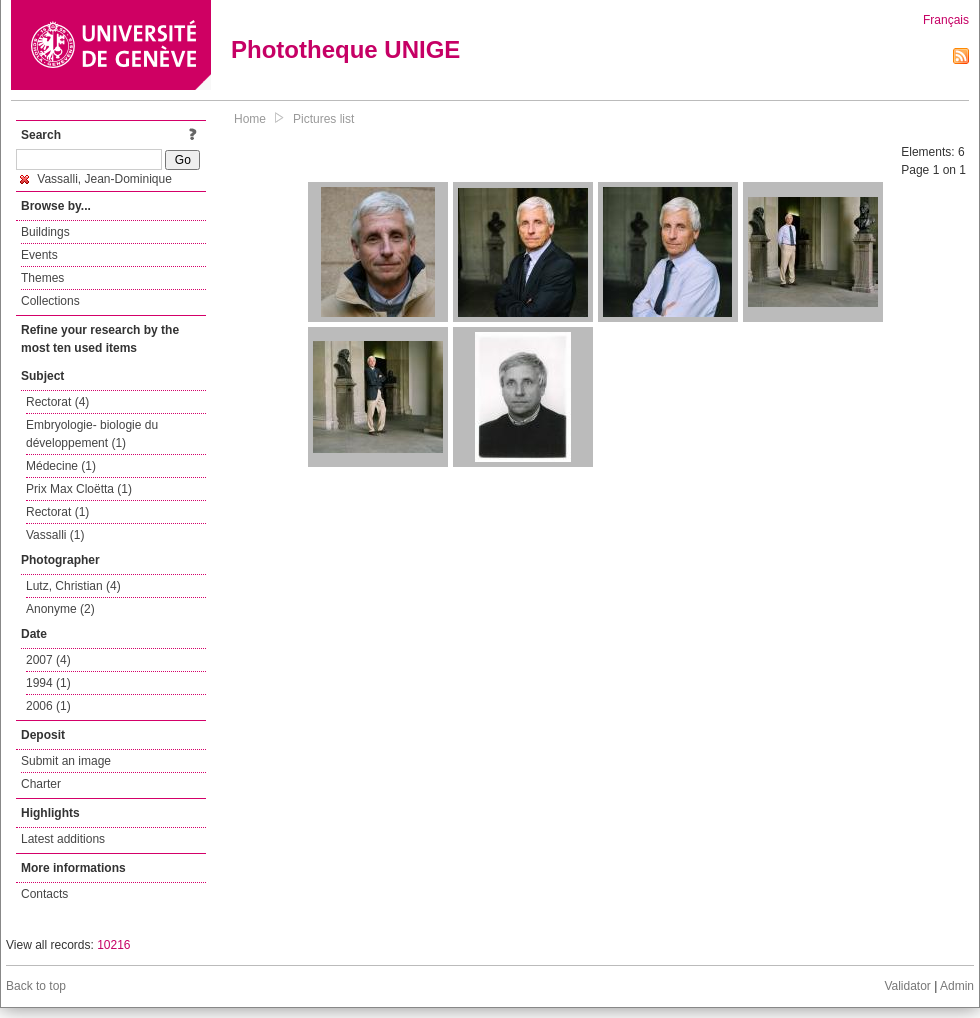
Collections (50, 301)
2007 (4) (48, 660)
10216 (113, 945)
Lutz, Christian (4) (73, 586)
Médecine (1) (61, 466)
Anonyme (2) (60, 609)
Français (946, 20)
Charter (41, 784)
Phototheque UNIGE (345, 49)
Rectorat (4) (57, 402)
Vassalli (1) (55, 535)
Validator (907, 986)
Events (39, 255)
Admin (957, 986)
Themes (42, 278)
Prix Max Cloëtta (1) (79, 489)
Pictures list (323, 119)
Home (250, 119)
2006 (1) (48, 706)
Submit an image (66, 761)
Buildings (45, 232)
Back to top (36, 986)
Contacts (44, 894)
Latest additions (63, 839)
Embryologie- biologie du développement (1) (92, 434)
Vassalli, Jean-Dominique (96, 179)
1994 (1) (48, 683)
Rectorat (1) (57, 512)
